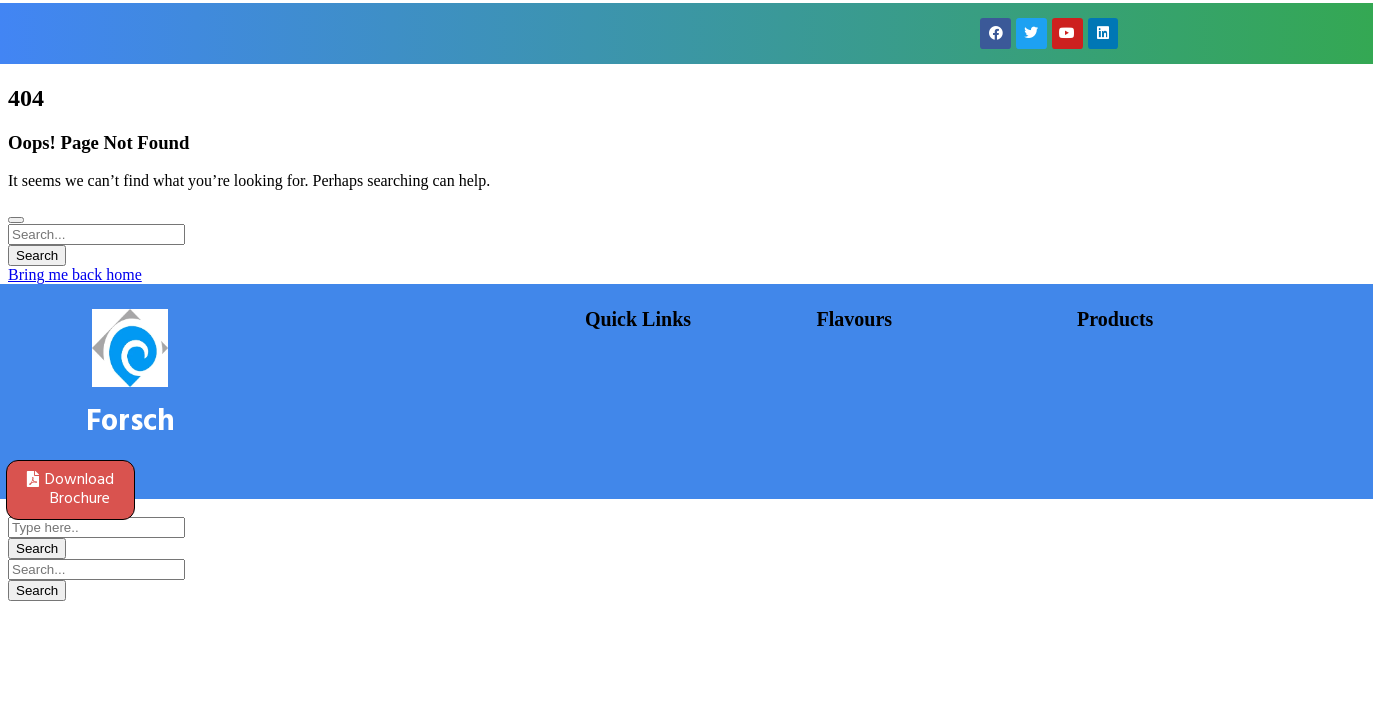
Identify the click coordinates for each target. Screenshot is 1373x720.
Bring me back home (75, 274)
